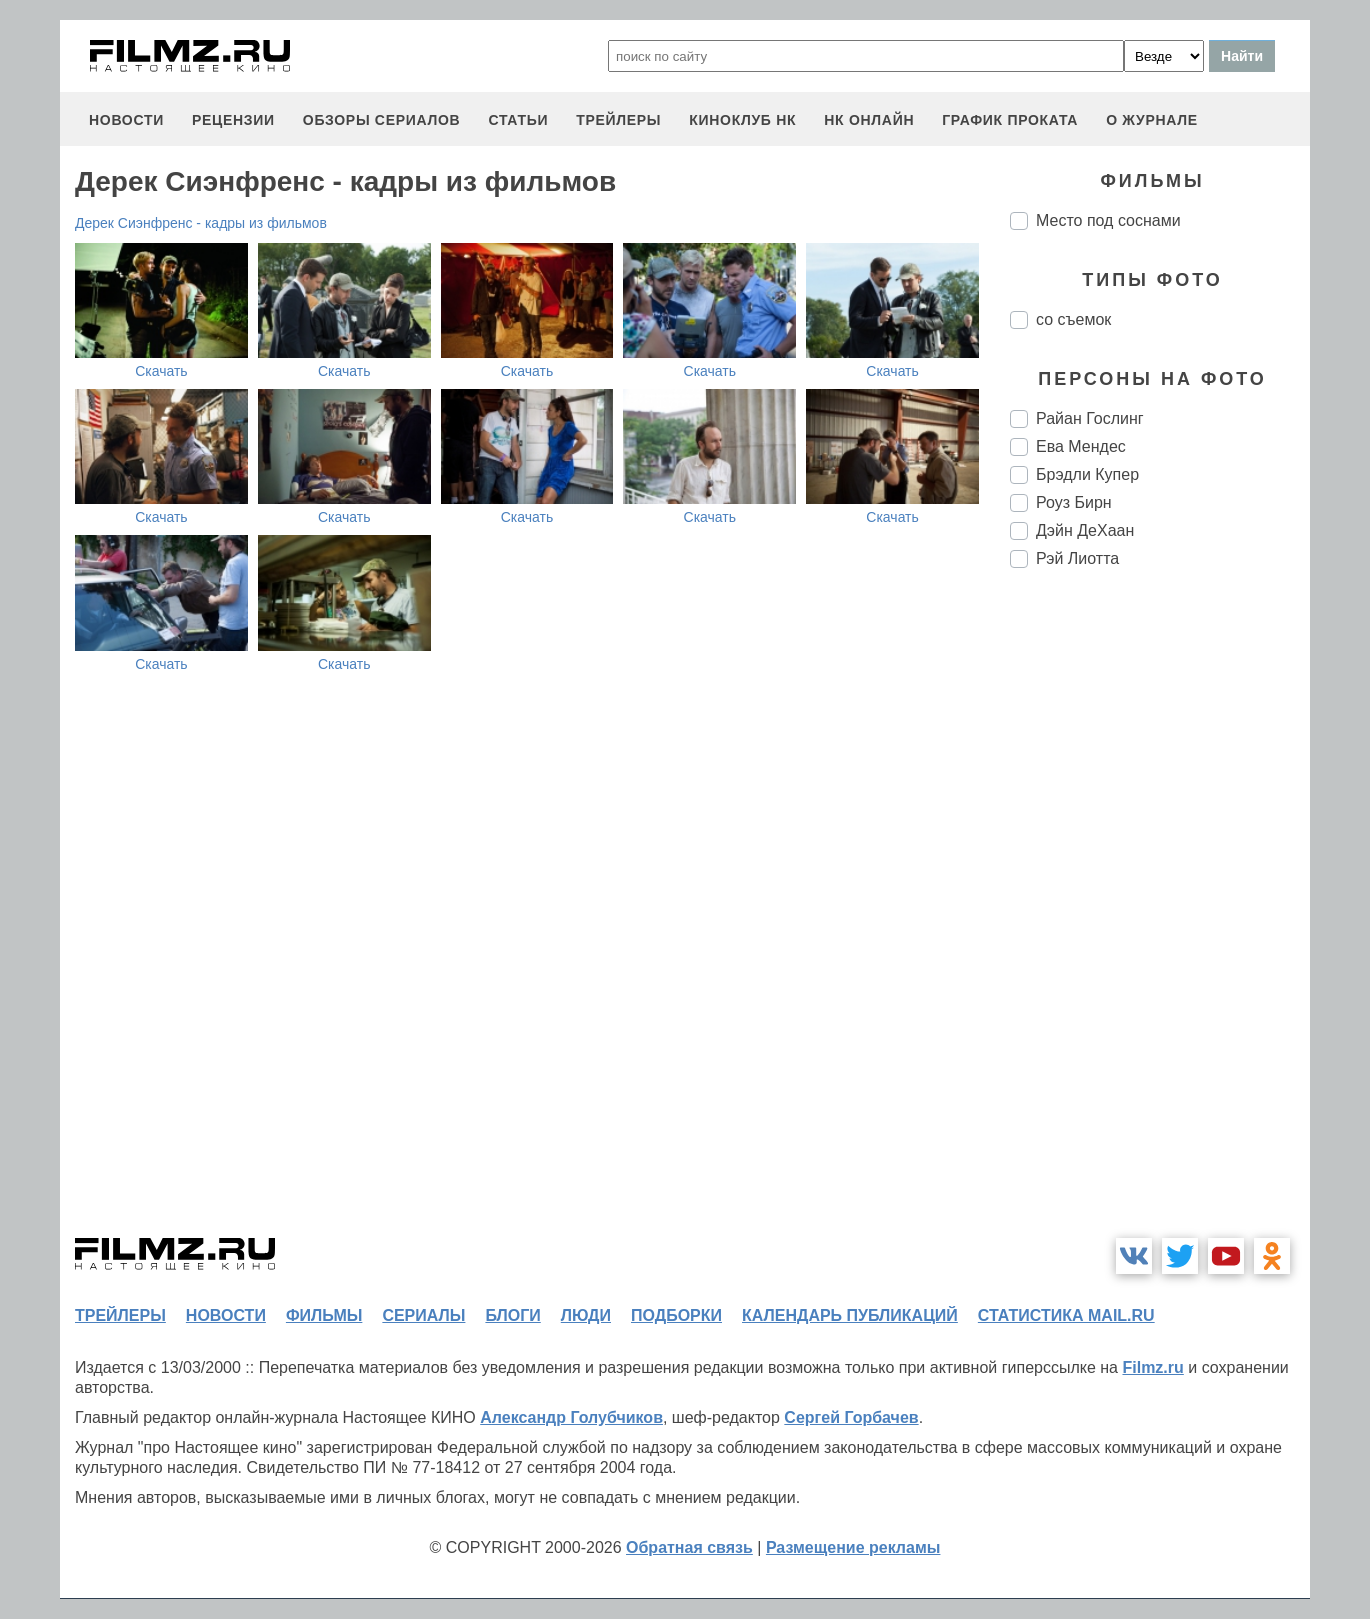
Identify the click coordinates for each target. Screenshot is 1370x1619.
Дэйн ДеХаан (1085, 530)
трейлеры (618, 120)
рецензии (233, 120)
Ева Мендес (1081, 446)
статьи (518, 120)
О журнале (1152, 120)
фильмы (324, 1315)
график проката (1010, 120)
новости (126, 120)
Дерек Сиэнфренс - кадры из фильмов (201, 223)
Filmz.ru (1152, 1367)
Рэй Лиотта (1077, 558)
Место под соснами (1108, 220)
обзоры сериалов (382, 120)
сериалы (423, 1315)
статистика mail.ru (1066, 1315)
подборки (676, 1315)
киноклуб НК (742, 120)
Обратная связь (689, 1547)
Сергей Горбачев (851, 1417)
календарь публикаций (850, 1315)
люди (586, 1315)
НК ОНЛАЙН (869, 120)
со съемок (1073, 319)
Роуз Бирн (1074, 502)
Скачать (161, 371)
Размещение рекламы (853, 1547)
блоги (512, 1315)
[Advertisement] (1160, 918)
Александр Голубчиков (571, 1417)
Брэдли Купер (1087, 474)
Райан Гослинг (1090, 418)
